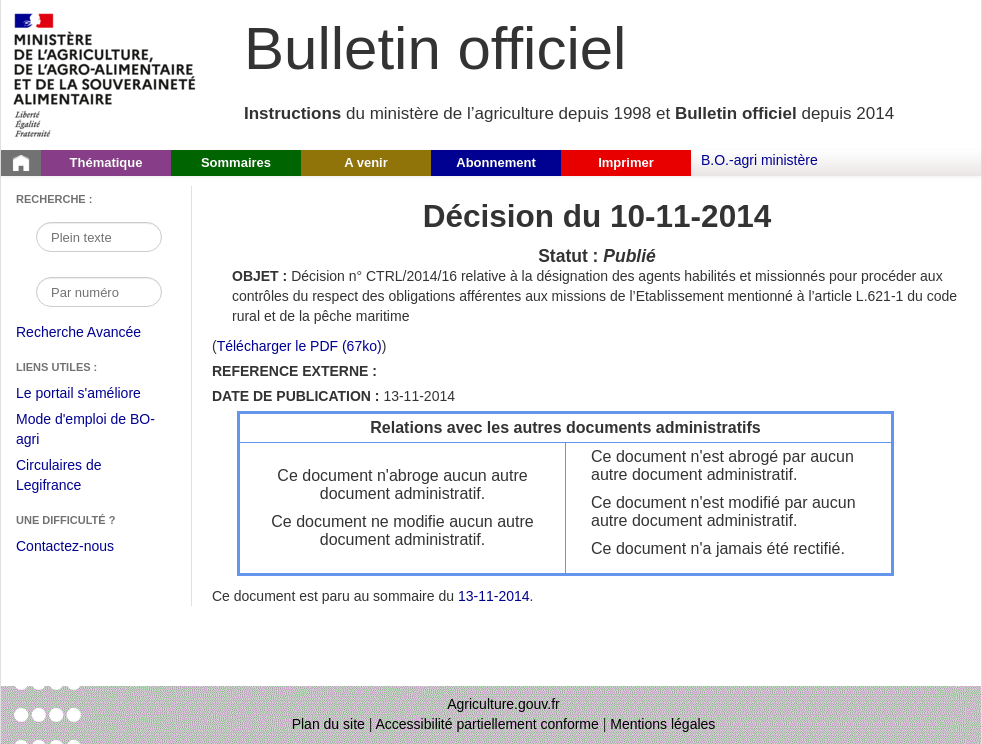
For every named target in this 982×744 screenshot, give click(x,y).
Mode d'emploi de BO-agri (85, 431)
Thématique (106, 162)
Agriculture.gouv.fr (503, 704)
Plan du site (328, 724)
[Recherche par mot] (99, 237)
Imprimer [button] (626, 162)
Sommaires (236, 162)
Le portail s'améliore (93, 394)
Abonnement (495, 162)
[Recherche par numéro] (99, 292)
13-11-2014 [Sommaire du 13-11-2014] (494, 596)
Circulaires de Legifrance (74, 477)
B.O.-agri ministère (759, 160)
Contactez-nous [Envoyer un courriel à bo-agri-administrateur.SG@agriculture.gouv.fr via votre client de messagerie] (65, 546)
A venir (366, 162)
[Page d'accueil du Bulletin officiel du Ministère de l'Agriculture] (21, 163)
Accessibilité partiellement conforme (487, 724)
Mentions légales (662, 724)
